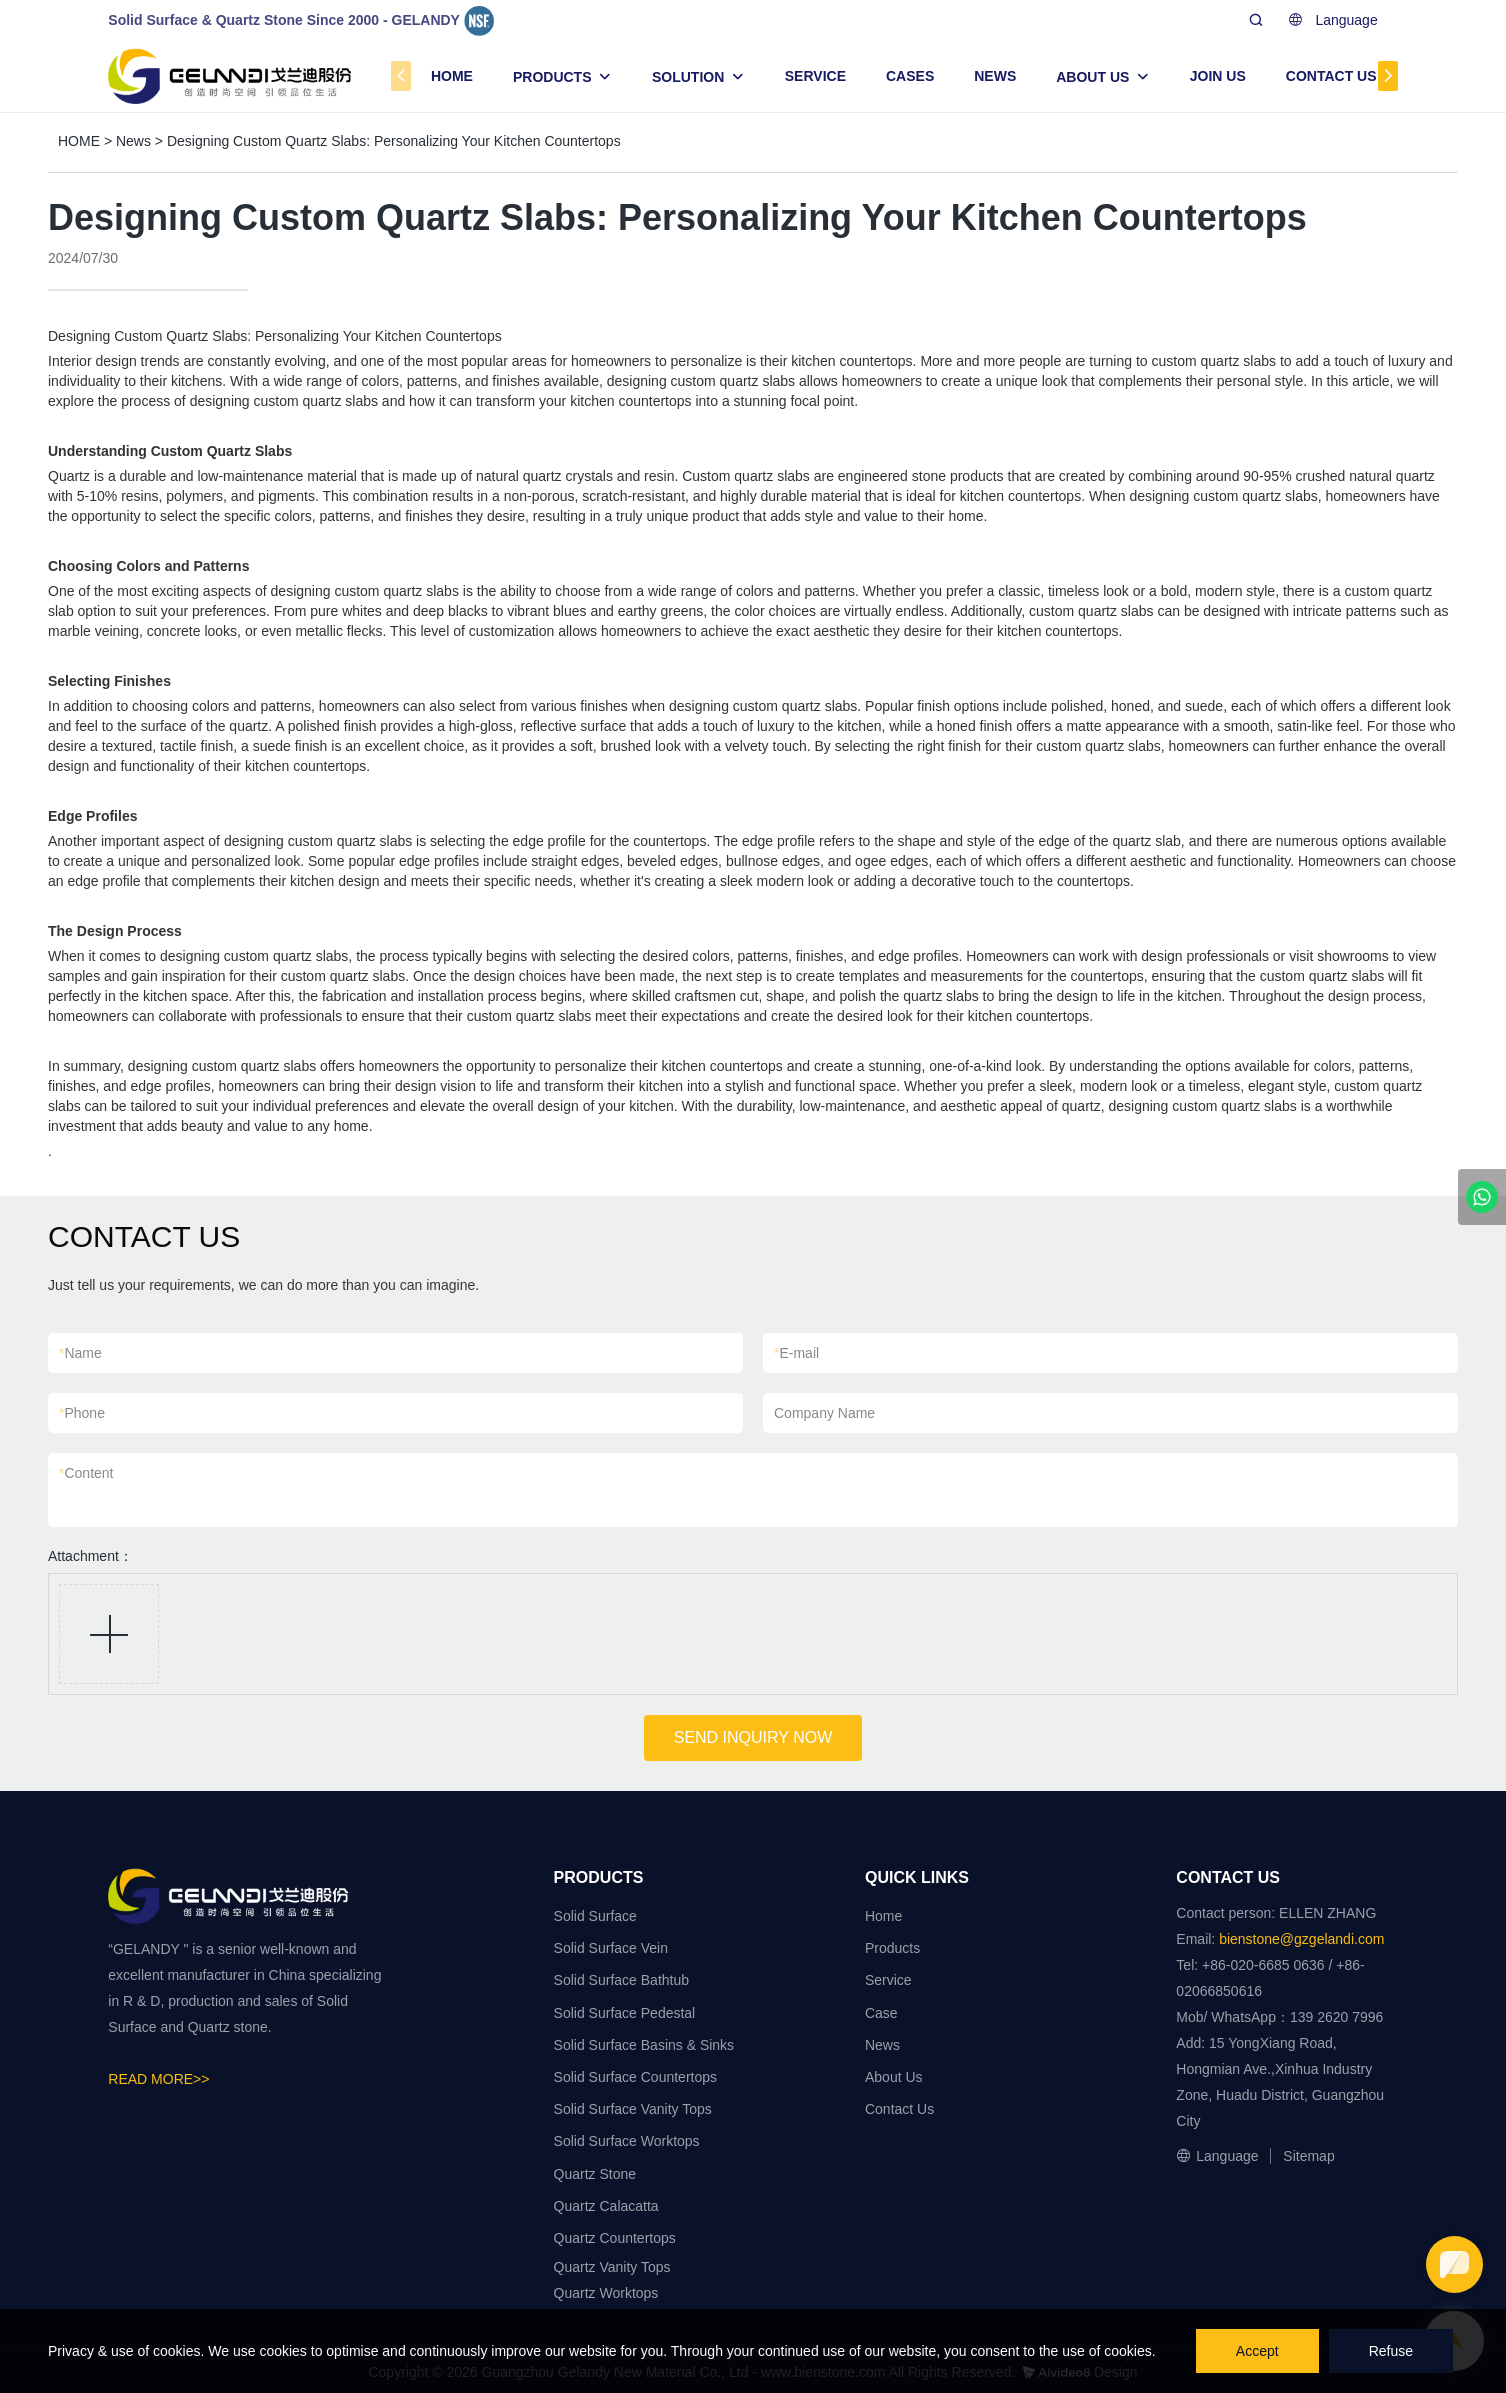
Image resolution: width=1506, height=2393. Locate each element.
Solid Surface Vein (611, 1948)
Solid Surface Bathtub (621, 1980)
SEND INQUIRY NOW (753, 1737)
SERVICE (815, 76)
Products (892, 1948)
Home (883, 1916)
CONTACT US (1331, 76)
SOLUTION (688, 77)
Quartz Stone (595, 2174)
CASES (910, 76)
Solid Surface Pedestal (625, 2013)
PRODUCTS (552, 77)
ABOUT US (1092, 77)
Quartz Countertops (615, 2238)
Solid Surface (595, 1916)
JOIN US (1218, 76)
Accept (1257, 2351)
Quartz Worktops (606, 2293)
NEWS (995, 76)
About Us (894, 2077)
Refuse (1391, 2351)
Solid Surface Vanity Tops (633, 2109)
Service (888, 1980)
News (133, 141)
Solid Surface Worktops (627, 2141)
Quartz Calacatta (606, 2206)
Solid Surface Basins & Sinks (644, 2045)
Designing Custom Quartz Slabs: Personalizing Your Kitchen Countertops (394, 141)
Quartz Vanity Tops (612, 2267)
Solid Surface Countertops (635, 2077)
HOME (452, 76)
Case (881, 2013)
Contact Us (899, 2109)
